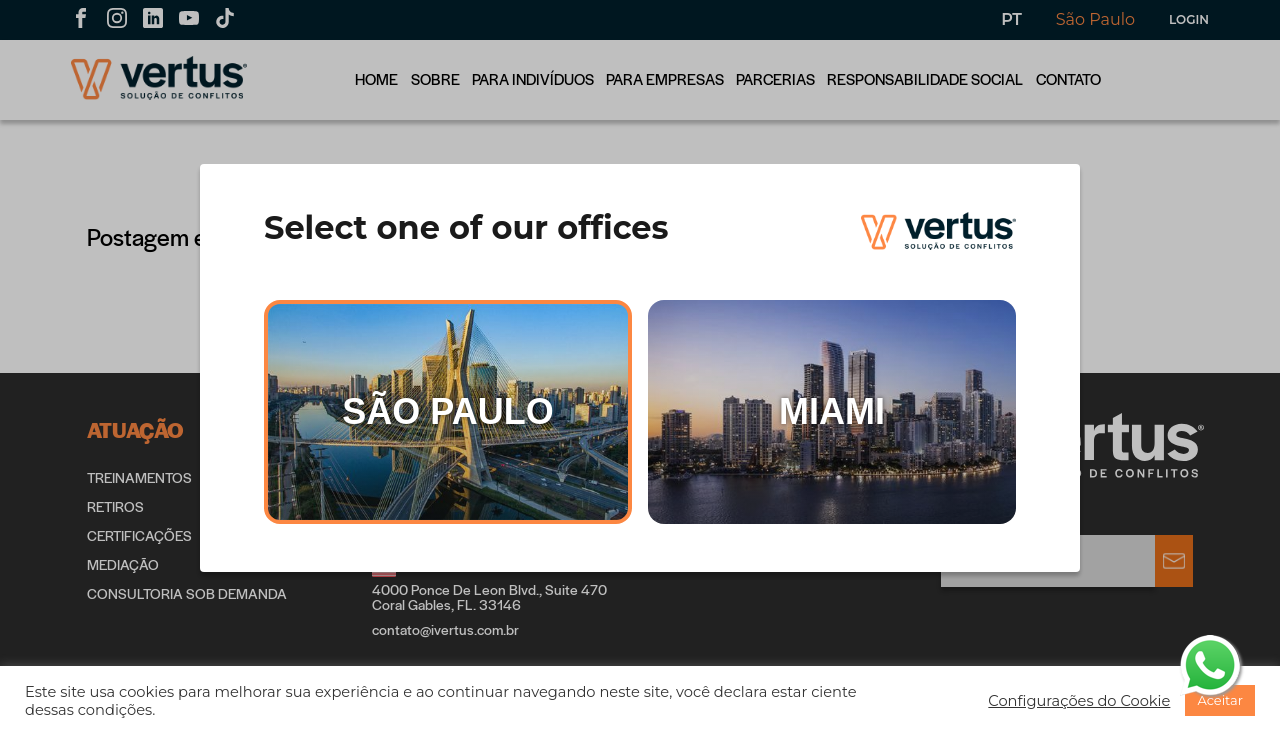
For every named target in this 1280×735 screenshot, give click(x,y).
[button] (1079, 701)
